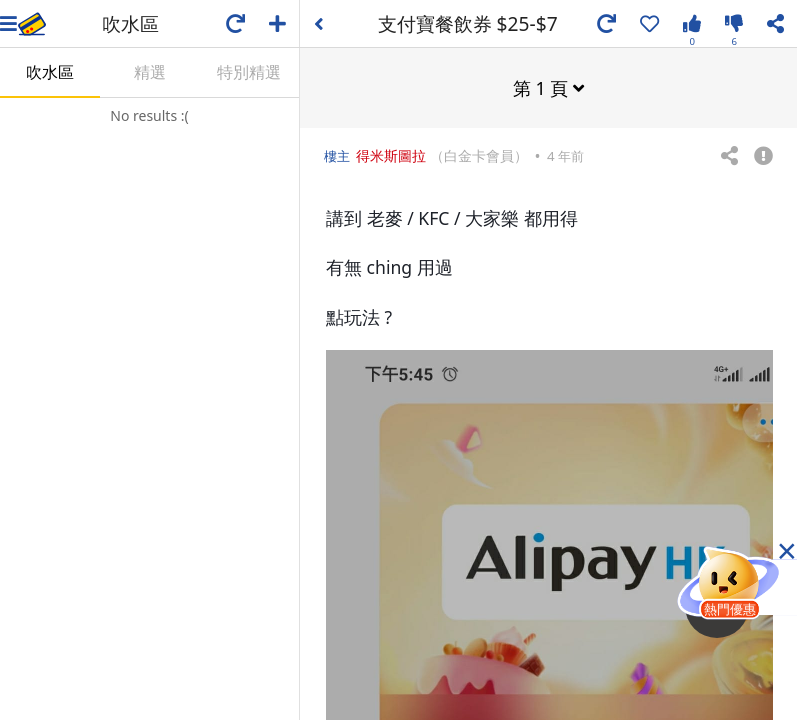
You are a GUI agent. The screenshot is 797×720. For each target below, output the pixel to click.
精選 (150, 72)
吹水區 (50, 72)
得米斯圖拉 (391, 154)
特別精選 (249, 72)
